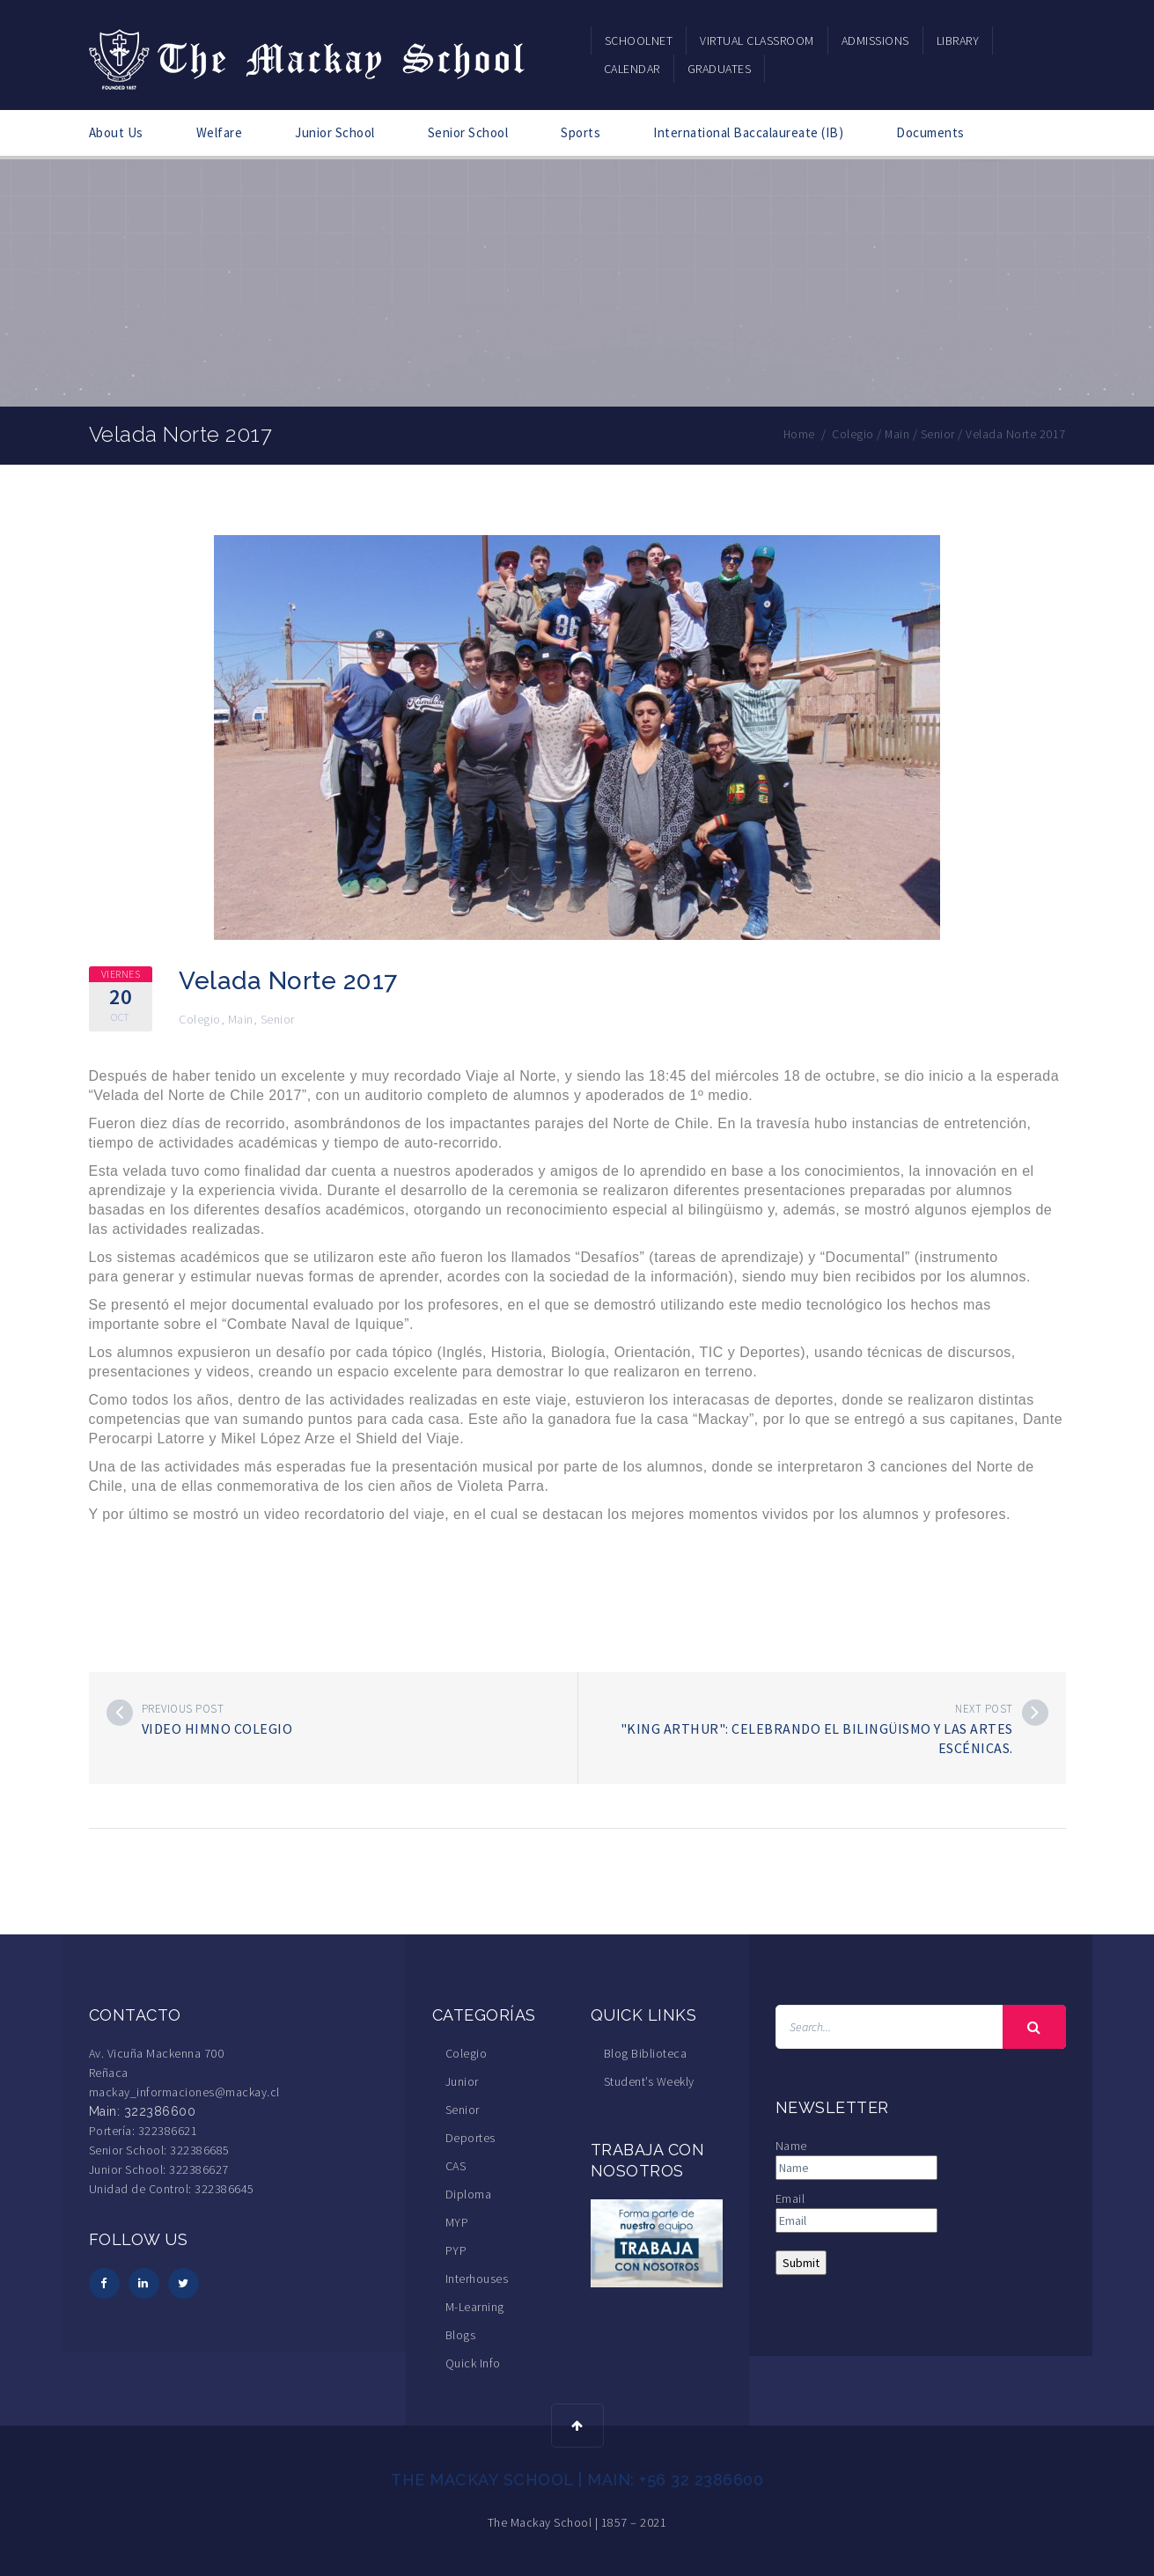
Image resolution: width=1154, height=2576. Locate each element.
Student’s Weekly (649, 2081)
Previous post (183, 1708)
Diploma (468, 2194)
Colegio (200, 1019)
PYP (456, 2250)
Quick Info (473, 2363)
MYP (457, 2222)
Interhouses (477, 2278)
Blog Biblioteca (645, 2053)
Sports (580, 132)
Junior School (335, 132)
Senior (278, 1019)
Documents (930, 132)
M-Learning (474, 2307)
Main (241, 1019)
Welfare (219, 132)
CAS (456, 2166)
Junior (462, 2081)
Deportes (470, 2138)
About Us (116, 132)
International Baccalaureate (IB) (748, 132)
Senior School (468, 132)
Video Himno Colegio (217, 1728)
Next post (984, 1708)
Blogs (460, 2335)
